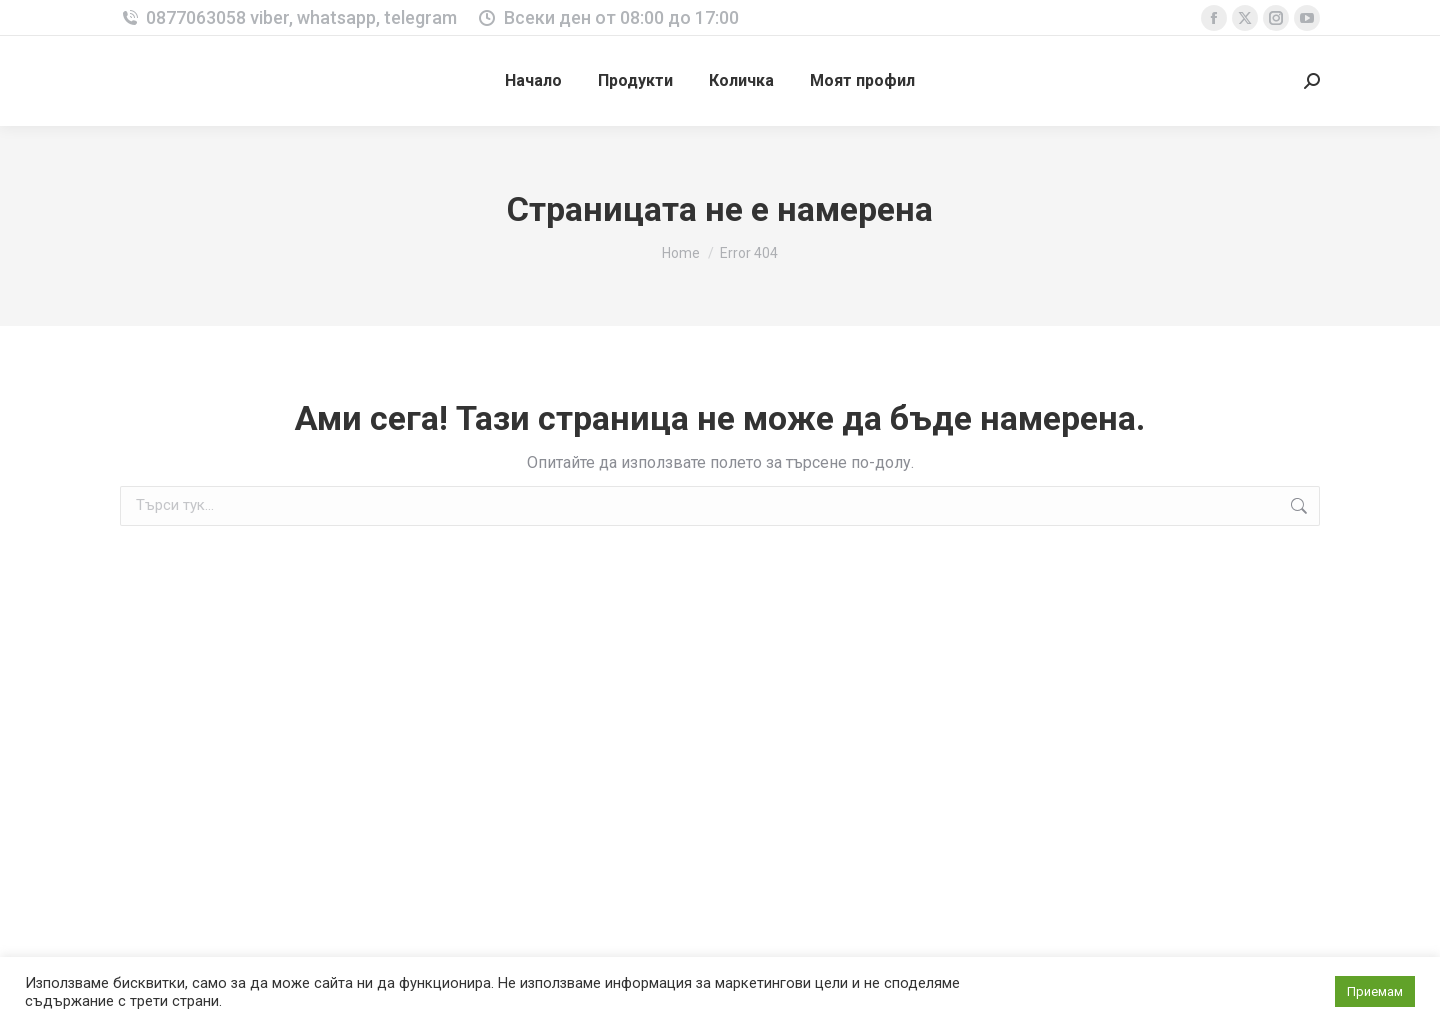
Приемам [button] (1375, 991)
